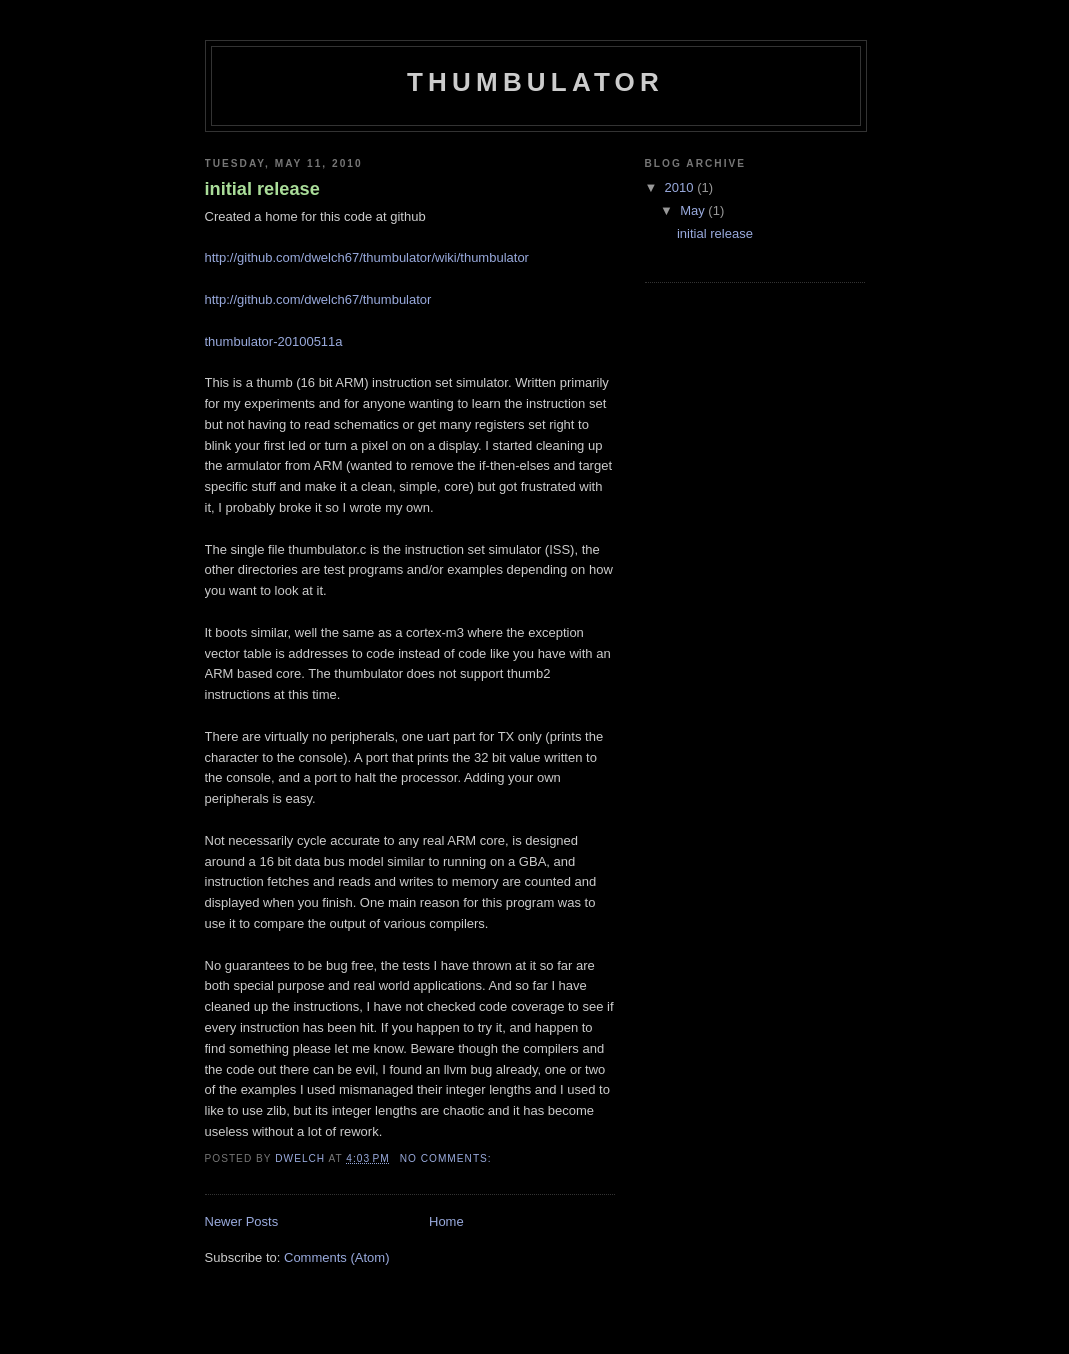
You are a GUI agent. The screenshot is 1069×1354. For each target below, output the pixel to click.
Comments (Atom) (336, 1257)
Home (446, 1221)
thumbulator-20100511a (274, 341)
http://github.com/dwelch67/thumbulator (318, 299)
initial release (262, 189)
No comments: (448, 1158)
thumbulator (535, 82)
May (694, 210)
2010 (681, 187)
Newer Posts (242, 1221)
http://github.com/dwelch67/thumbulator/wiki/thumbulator (367, 257)
